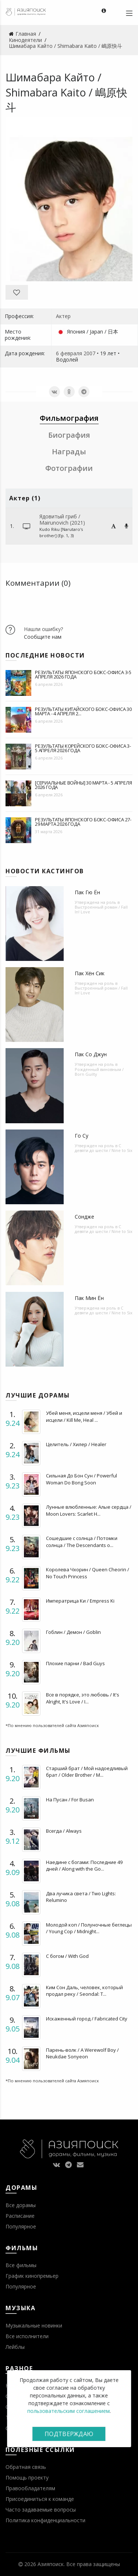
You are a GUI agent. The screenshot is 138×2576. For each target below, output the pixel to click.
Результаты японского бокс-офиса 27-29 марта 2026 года (83, 821)
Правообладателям (30, 2488)
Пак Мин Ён (89, 1297)
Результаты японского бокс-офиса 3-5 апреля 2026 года (83, 674)
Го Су (81, 1135)
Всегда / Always (64, 1831)
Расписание (20, 2215)
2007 (89, 353)
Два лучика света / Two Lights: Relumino (81, 1896)
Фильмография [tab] (69, 418)
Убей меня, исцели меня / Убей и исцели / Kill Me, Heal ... (84, 1416)
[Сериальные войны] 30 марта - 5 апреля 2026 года (83, 784)
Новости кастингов (45, 871)
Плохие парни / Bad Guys (75, 1663)
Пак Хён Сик (90, 973)
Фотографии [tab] (69, 468)
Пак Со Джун (91, 1054)
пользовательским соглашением (68, 2410)
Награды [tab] (69, 452)
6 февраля (69, 353)
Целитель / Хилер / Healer (76, 1444)
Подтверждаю (69, 2434)
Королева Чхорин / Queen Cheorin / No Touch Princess (87, 1572)
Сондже (84, 1216)
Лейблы (15, 2346)
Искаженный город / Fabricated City (86, 2018)
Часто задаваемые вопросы (41, 2509)
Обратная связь (26, 2466)
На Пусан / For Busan (70, 1799)
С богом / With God (67, 1956)
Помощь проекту (27, 2477)
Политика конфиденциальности (45, 2520)
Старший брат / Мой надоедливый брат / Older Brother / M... (87, 1771)
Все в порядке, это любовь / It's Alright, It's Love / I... (82, 1698)
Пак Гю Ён (87, 892)
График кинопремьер (32, 2275)
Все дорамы (21, 2205)
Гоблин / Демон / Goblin (73, 1632)
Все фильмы (21, 2265)
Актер (63, 316)
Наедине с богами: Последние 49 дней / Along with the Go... (84, 1865)
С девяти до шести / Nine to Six (103, 1148)
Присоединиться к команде (40, 2498)
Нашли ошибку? (43, 629)
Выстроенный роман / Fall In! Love (101, 909)
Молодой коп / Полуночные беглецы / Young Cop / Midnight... (89, 1928)
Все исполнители (27, 2336)
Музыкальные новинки (34, 2325)
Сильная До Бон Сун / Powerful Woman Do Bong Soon (81, 1479)
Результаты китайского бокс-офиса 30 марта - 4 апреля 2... (83, 711)
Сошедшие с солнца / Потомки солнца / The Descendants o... (81, 1541)
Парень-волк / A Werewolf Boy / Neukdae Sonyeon (82, 2053)
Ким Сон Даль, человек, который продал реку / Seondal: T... (84, 1990)
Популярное (21, 2226)
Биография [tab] (69, 435)
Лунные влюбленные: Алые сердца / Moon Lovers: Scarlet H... (88, 1510)
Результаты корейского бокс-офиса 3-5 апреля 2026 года (83, 748)
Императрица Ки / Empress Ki (80, 1600)
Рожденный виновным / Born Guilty (99, 1072)
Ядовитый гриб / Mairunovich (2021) (62, 519)
